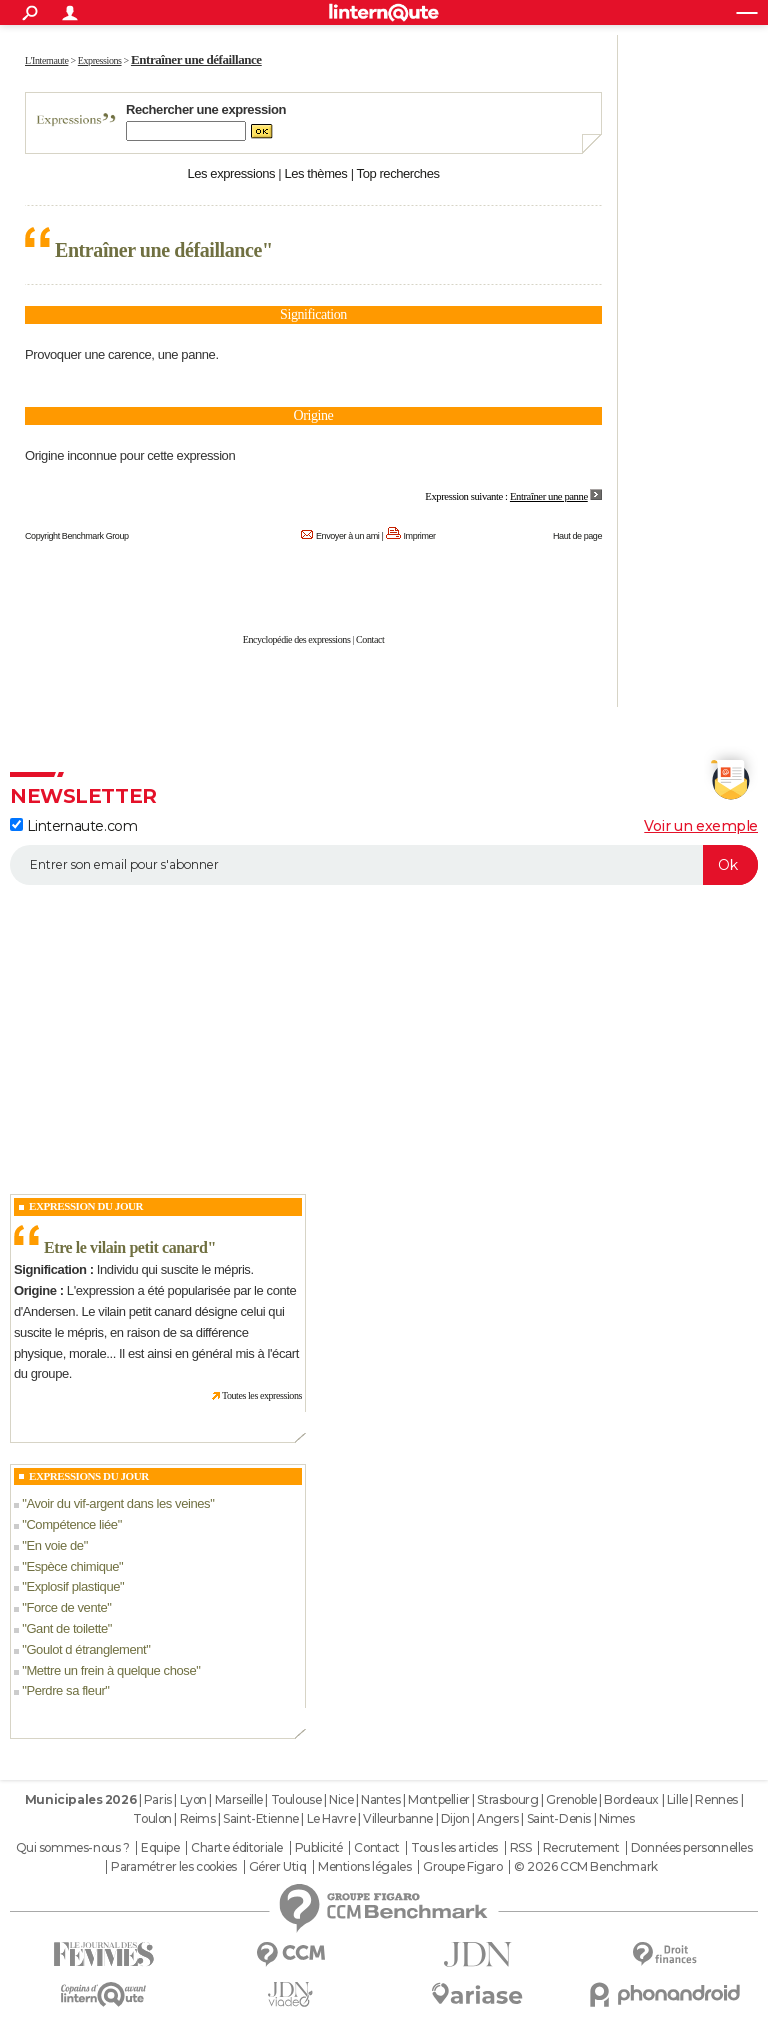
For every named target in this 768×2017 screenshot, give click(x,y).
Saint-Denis (559, 1818)
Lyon (193, 1799)
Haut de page (577, 536)
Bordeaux (631, 1799)
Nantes (380, 1799)
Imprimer (420, 536)
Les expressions (231, 173)
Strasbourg (507, 1799)
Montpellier (438, 1799)
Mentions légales (364, 1867)
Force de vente (66, 1607)
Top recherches (398, 173)
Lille (677, 1799)
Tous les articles (454, 1848)
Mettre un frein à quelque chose (111, 1670)
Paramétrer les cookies (174, 1867)
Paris (158, 1799)
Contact (370, 639)
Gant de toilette (66, 1628)
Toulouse (296, 1799)
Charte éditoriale (237, 1848)
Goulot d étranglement (86, 1649)
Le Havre (331, 1818)
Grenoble (571, 1799)
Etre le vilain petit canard (125, 1247)
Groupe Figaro (463, 1867)
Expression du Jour (86, 1206)
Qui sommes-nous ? (73, 1848)
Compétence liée (71, 1524)
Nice (341, 1799)
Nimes (617, 1818)
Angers (497, 1818)
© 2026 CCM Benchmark (586, 1867)
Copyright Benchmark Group (77, 536)
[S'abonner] (384, 865)
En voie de (54, 1545)
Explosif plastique (73, 1586)
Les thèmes (315, 173)
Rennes (716, 1799)
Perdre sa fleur (65, 1690)
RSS (521, 1848)
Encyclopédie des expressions (297, 639)
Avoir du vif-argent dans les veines (118, 1503)
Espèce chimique (72, 1566)
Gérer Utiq (278, 1867)
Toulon (152, 1818)
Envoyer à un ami (347, 536)
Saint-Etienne (261, 1818)
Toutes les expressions (262, 1395)
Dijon (455, 1818)
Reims (198, 1818)
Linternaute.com (73, 826)
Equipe (160, 1848)
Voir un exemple (701, 826)
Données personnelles (692, 1848)
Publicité (319, 1848)
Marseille (239, 1799)
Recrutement (581, 1848)
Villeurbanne (398, 1818)
